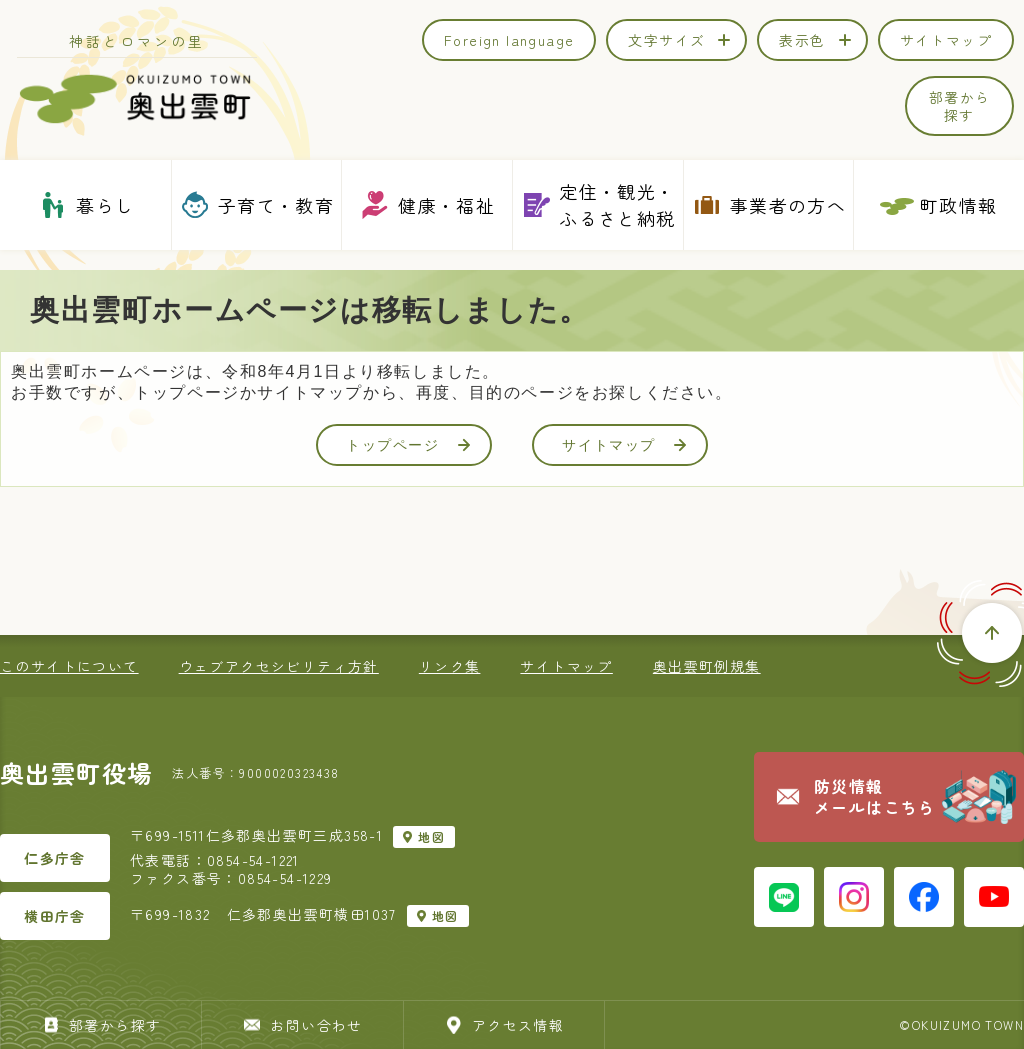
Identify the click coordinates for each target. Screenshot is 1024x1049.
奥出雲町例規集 (707, 666)
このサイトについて (69, 666)
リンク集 (450, 666)
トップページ (408, 445)
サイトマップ (624, 445)
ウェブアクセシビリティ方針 (279, 666)
